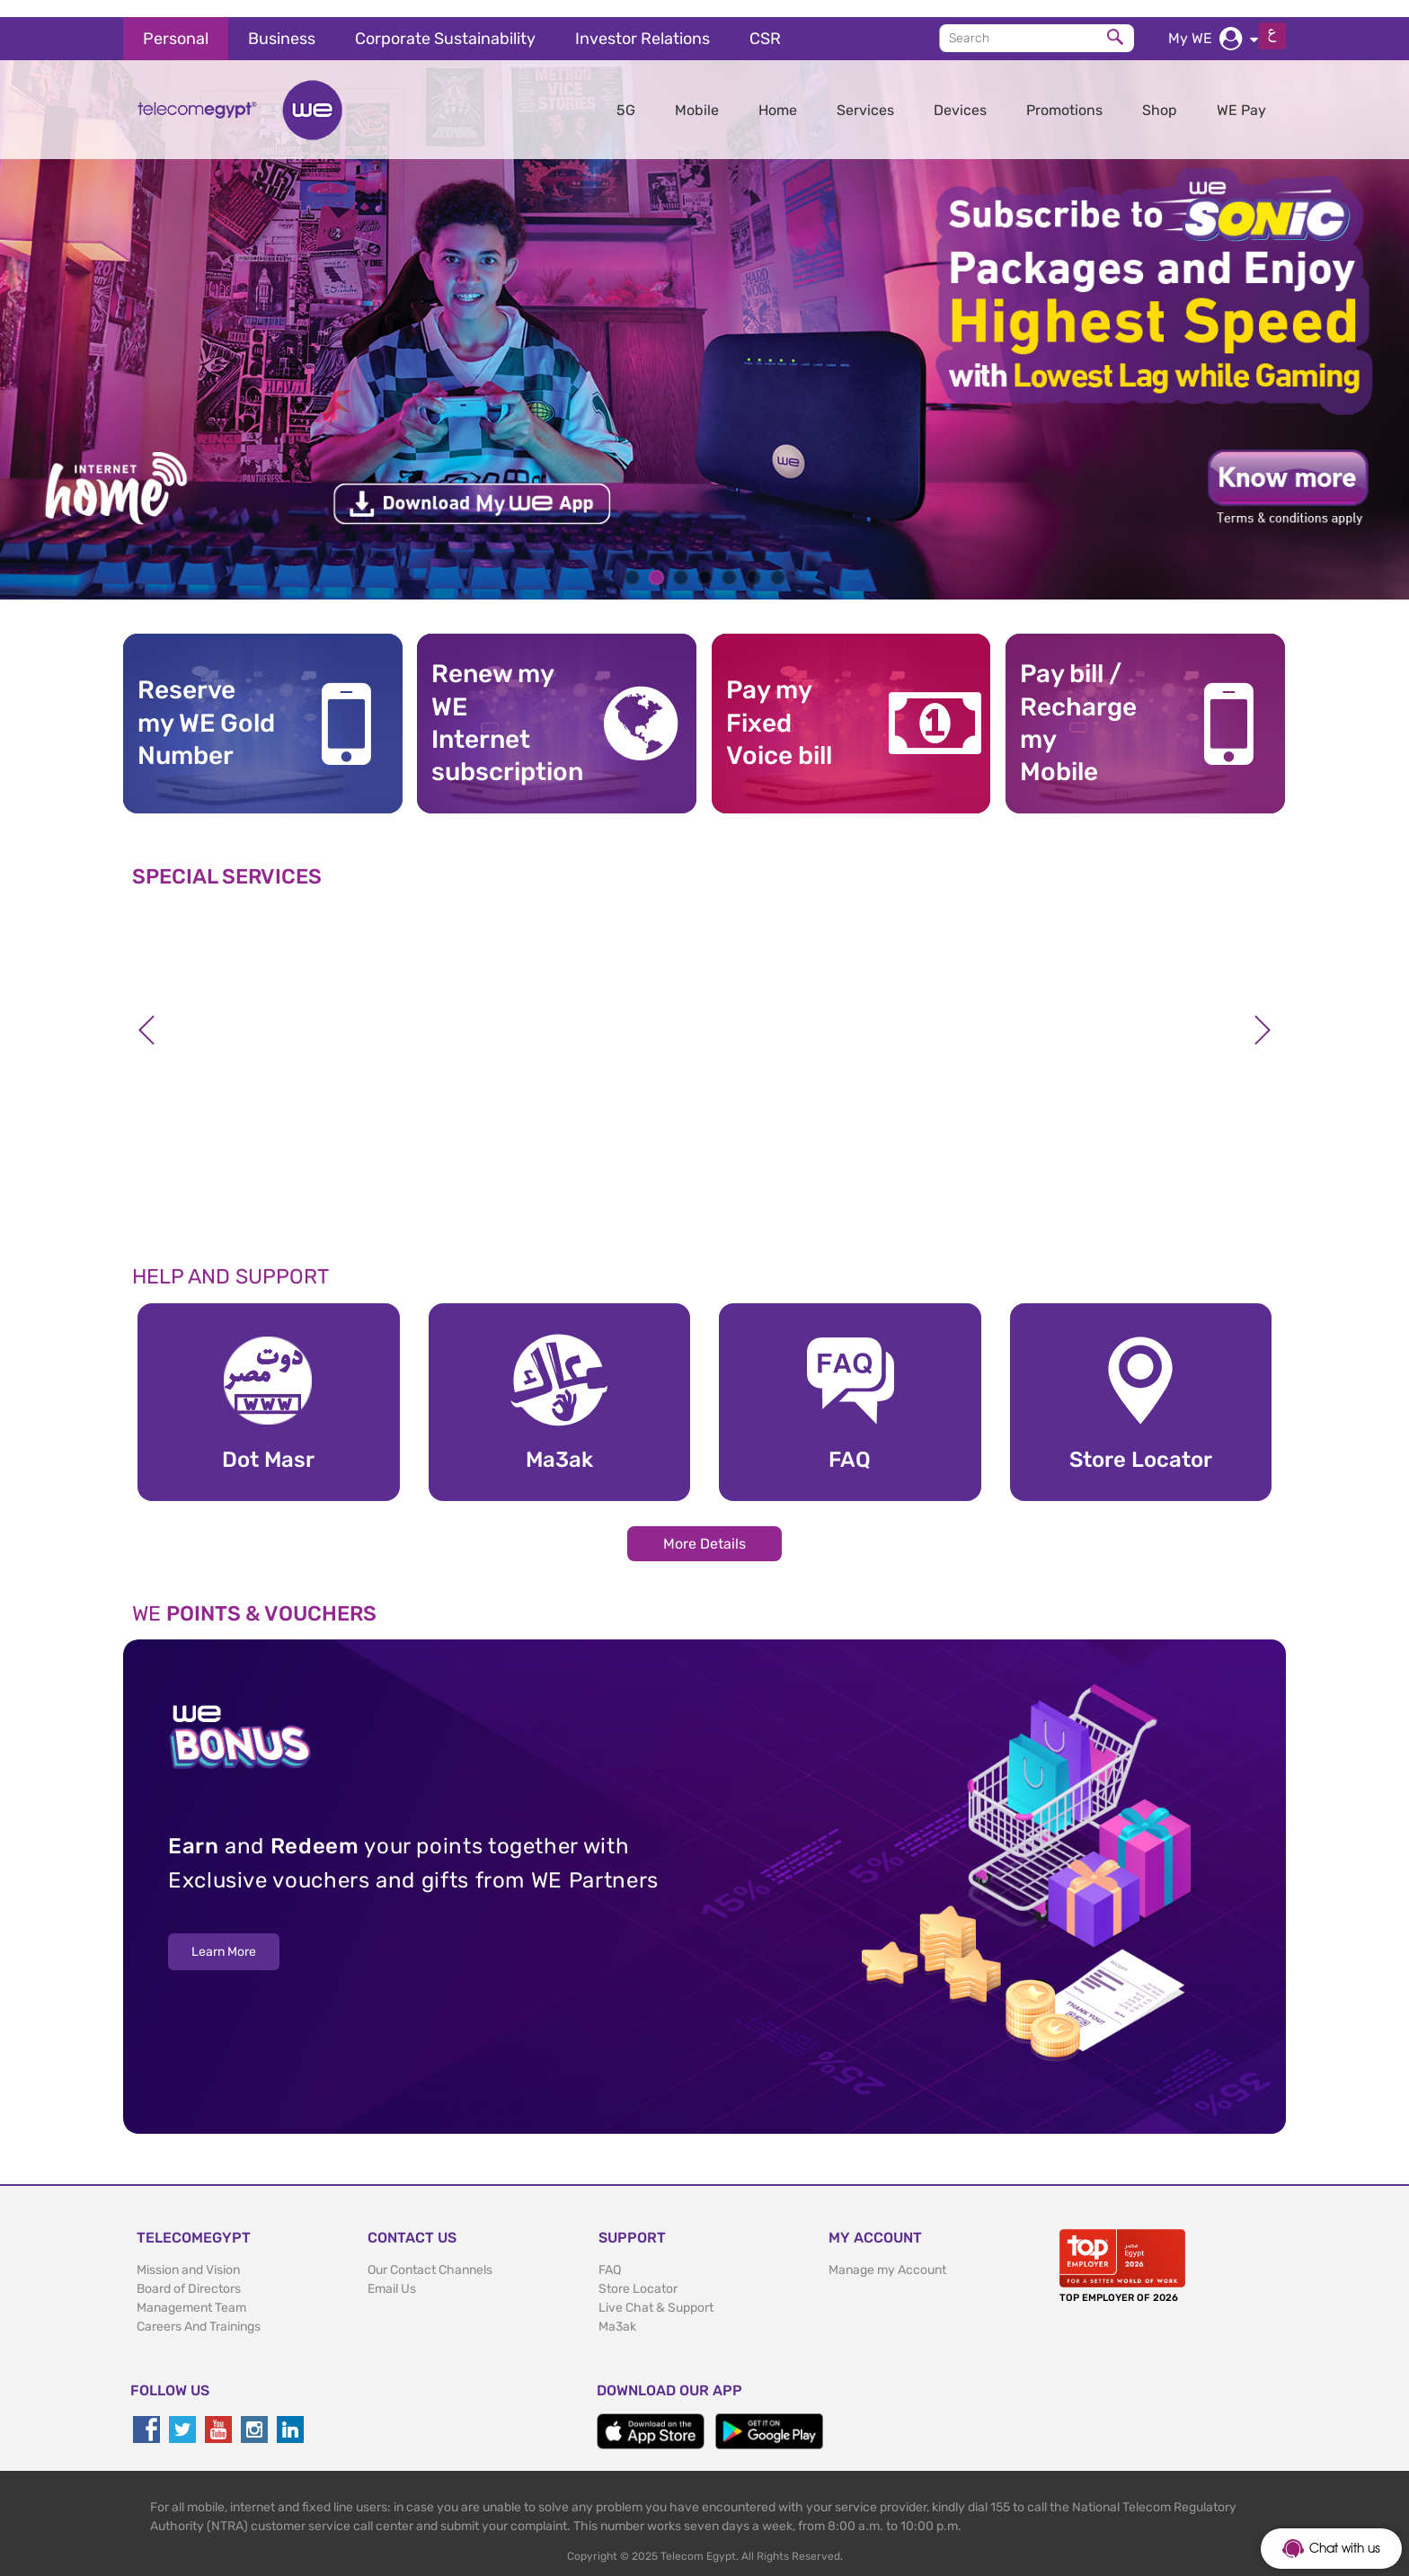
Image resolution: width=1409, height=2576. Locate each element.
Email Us (392, 2271)
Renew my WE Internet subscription (500, 706)
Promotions (1064, 93)
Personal (175, 21)
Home (777, 93)
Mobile (697, 93)
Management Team (191, 2290)
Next (1262, 1013)
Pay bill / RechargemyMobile (1078, 706)
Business (281, 21)
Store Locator (638, 2271)
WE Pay (1241, 93)
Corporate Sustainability (445, 21)
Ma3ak (617, 2309)
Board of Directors (189, 2271)
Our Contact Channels (430, 2253)
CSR (765, 21)
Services (865, 93)
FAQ (609, 2253)
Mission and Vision (188, 2253)
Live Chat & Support (655, 2290)
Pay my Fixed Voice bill (779, 706)
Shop (1159, 93)
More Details (704, 1526)
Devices (960, 93)
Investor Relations (642, 21)
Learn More (223, 1935)
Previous (146, 1013)
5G (625, 93)
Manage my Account (887, 2253)
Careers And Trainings (199, 2309)
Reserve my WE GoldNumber (206, 706)
